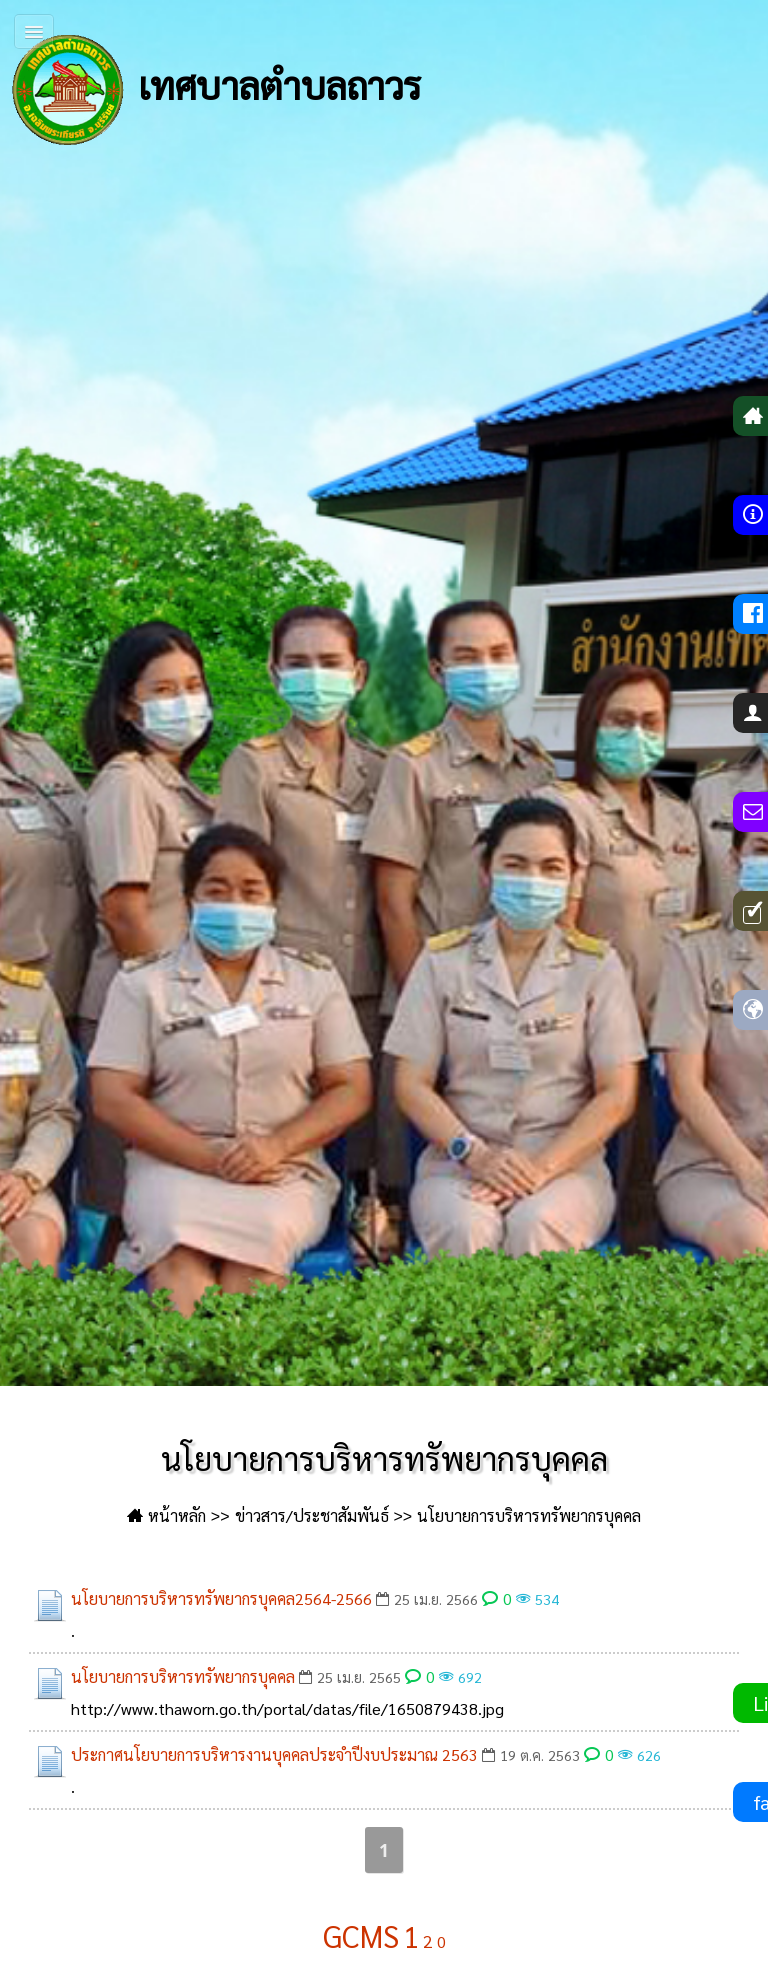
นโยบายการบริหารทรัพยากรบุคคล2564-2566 (221, 1598)
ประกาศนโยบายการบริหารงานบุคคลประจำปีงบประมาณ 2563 (274, 1754)
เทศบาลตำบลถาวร (215, 90)
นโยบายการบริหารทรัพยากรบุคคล (183, 1676)
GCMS (361, 1935)
